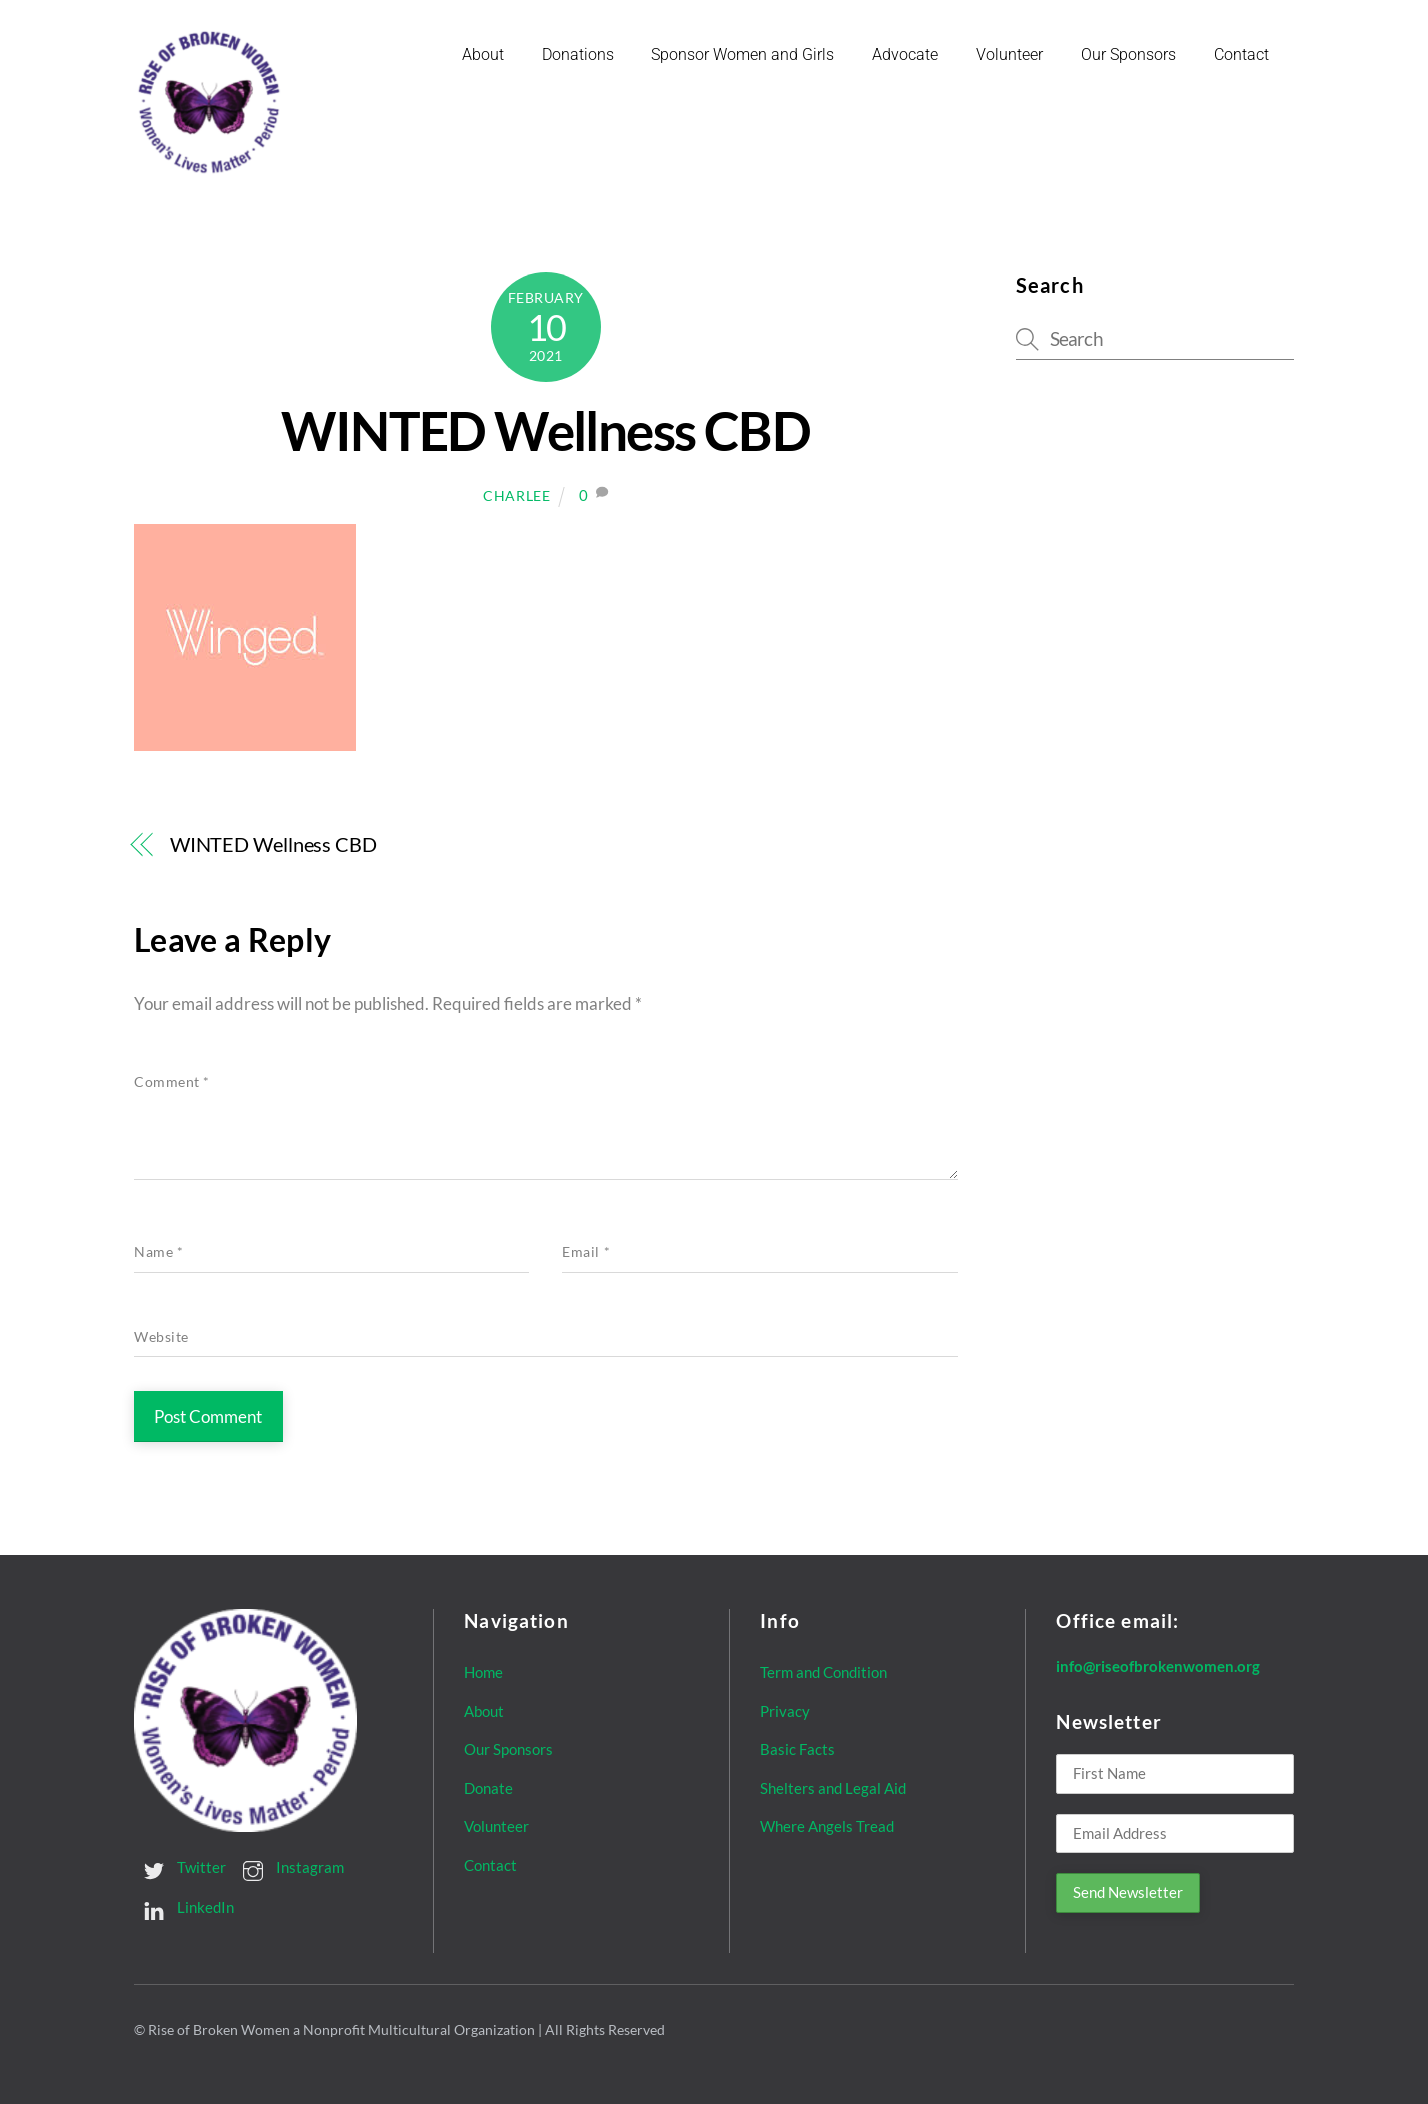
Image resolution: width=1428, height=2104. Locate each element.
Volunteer (1009, 54)
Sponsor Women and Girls (742, 54)
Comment (172, 1082)
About (483, 54)
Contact (1241, 54)
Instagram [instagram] (288, 1867)
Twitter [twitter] (180, 1867)
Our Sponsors (1128, 54)
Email (586, 1252)
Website (161, 1337)
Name (158, 1252)
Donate (488, 1788)
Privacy (785, 1710)
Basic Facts (797, 1749)
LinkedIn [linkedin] (184, 1907)
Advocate (905, 54)
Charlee (517, 495)
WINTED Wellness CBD (545, 430)
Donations (578, 54)
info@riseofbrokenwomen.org (1158, 1666)
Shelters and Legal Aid (833, 1788)
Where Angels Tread (827, 1826)
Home (483, 1672)
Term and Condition (823, 1672)
